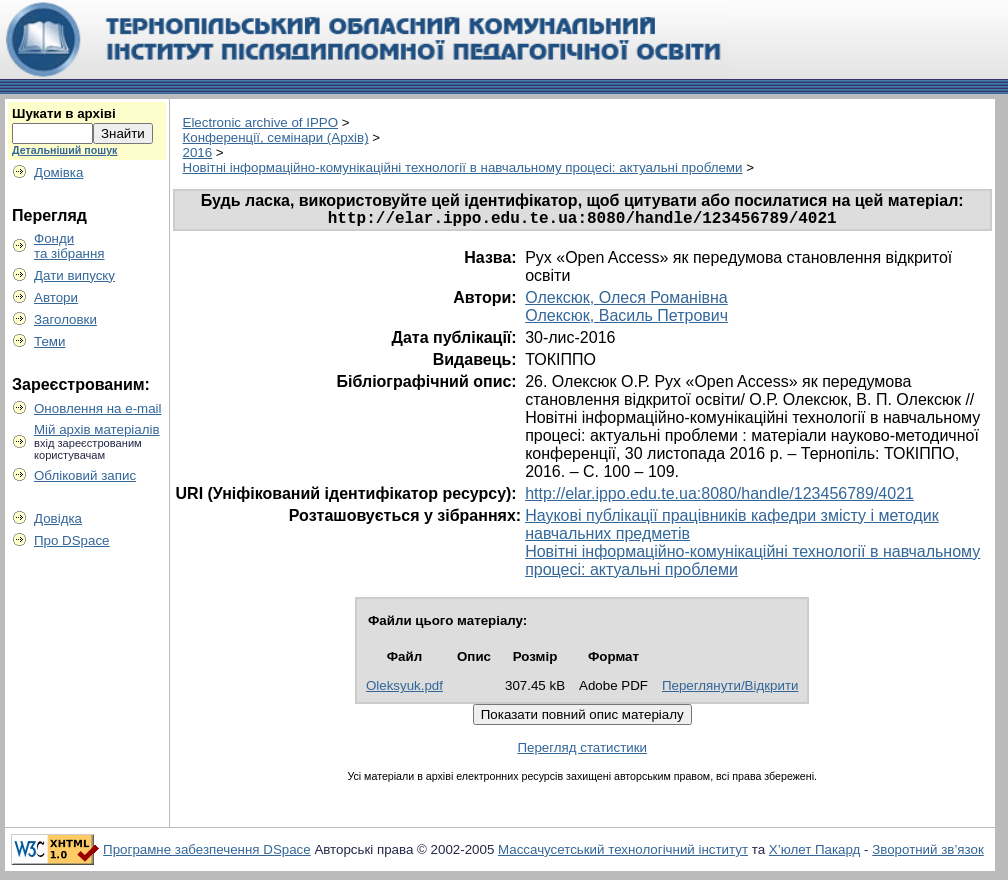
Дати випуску (74, 275)
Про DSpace (72, 540)
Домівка (58, 172)
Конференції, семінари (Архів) (276, 137)
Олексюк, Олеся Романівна (626, 301)
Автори (56, 297)
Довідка (58, 518)
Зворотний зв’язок (928, 853)
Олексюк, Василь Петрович (626, 319)
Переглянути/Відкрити (730, 689)
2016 (198, 152)
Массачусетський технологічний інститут (623, 853)
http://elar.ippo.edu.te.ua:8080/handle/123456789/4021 (719, 497)
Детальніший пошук (64, 150)
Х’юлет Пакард (815, 853)
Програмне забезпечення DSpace (207, 853)
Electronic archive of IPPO (261, 122)
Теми (49, 341)
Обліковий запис (85, 475)
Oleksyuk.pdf (404, 689)
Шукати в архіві (64, 113)
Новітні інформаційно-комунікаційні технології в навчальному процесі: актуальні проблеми (463, 167)
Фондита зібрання (69, 246)
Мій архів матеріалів (97, 429)
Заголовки (65, 319)
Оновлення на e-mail (98, 408)
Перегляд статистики (582, 751)
